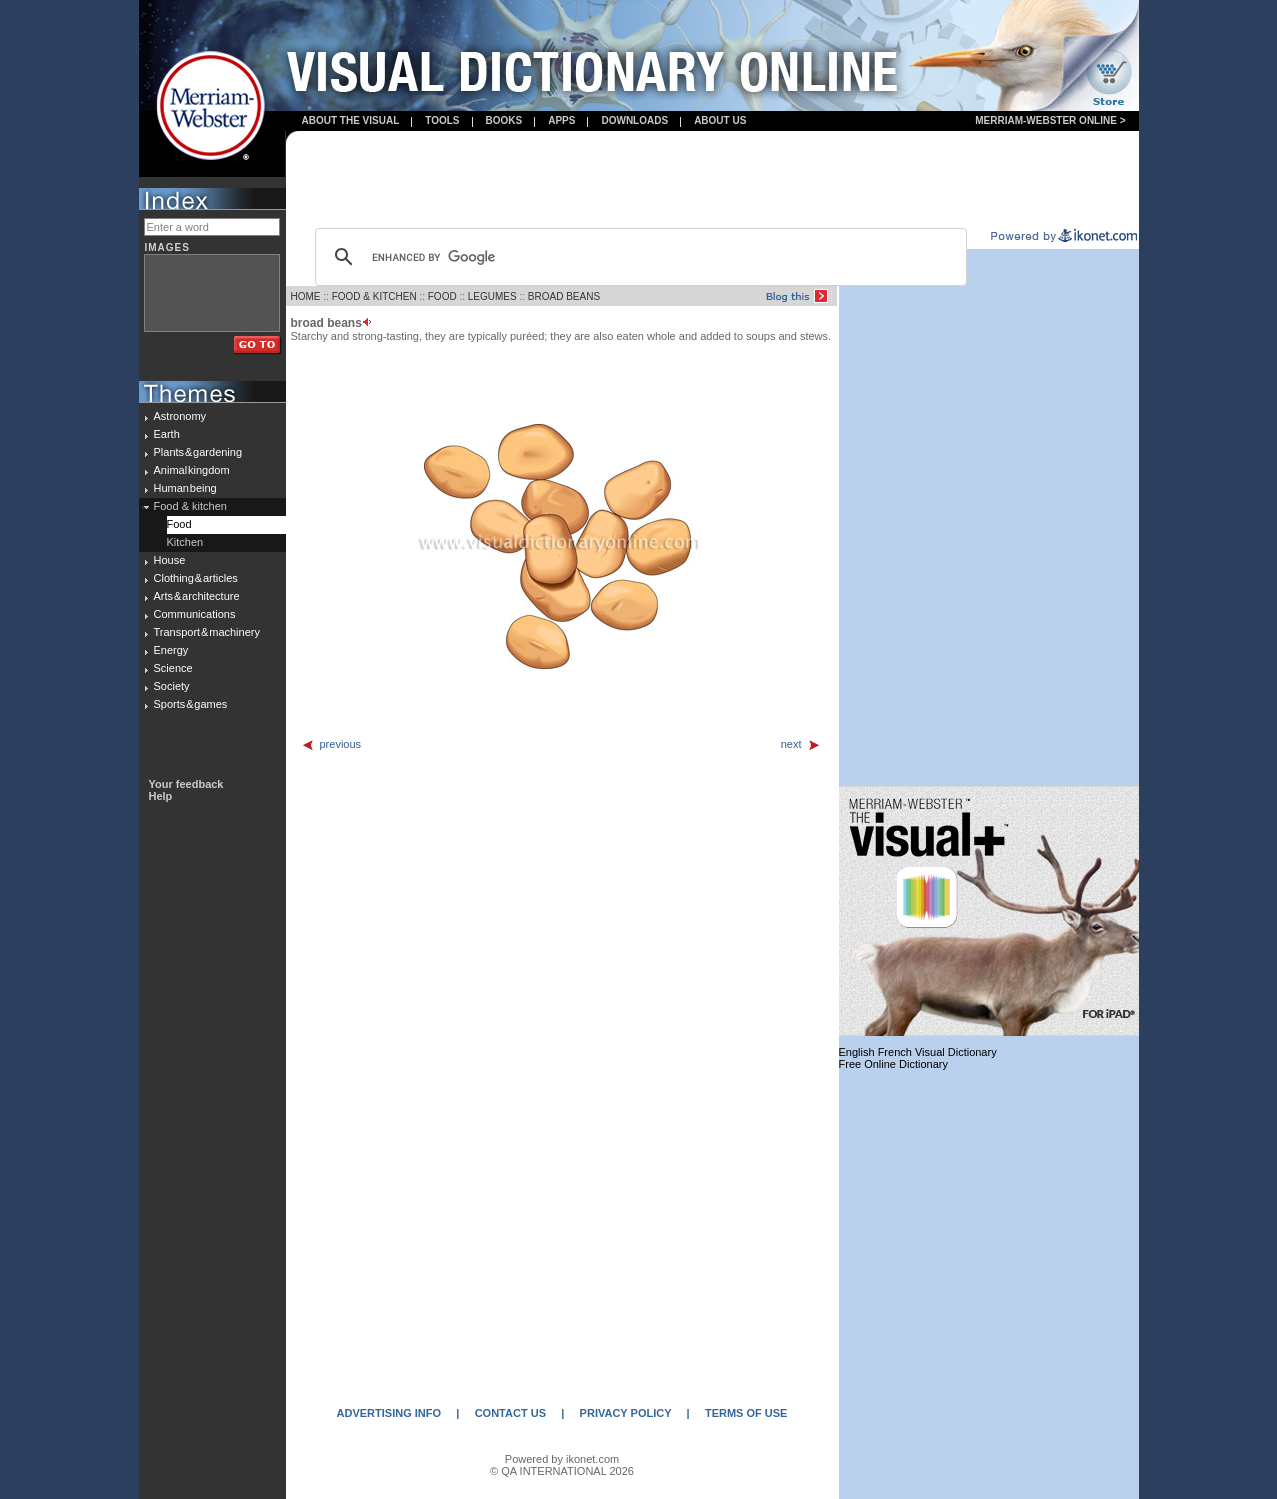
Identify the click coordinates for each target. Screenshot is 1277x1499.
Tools (442, 120)
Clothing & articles (196, 578)
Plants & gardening (198, 452)
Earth (167, 434)
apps (561, 120)
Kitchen (185, 542)
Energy (171, 650)
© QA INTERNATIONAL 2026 (562, 1471)
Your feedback (186, 784)
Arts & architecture (197, 596)
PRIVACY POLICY (626, 1413)
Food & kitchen (190, 506)
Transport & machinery (207, 632)
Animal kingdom (192, 470)
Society (172, 686)
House (170, 560)
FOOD (442, 296)
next (801, 744)
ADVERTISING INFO (389, 1413)
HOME (306, 296)
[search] (638, 257)
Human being (185, 488)
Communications (195, 614)
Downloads (634, 120)
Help (161, 796)
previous (331, 744)
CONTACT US (510, 1413)
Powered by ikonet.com (562, 1459)
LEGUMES (492, 296)
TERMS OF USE (746, 1413)
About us (720, 120)
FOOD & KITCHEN (374, 296)
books (504, 120)
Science (173, 668)
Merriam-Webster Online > (1050, 120)
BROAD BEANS (564, 296)
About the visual (351, 120)
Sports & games (191, 704)
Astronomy (180, 416)
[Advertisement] (712, 181)
